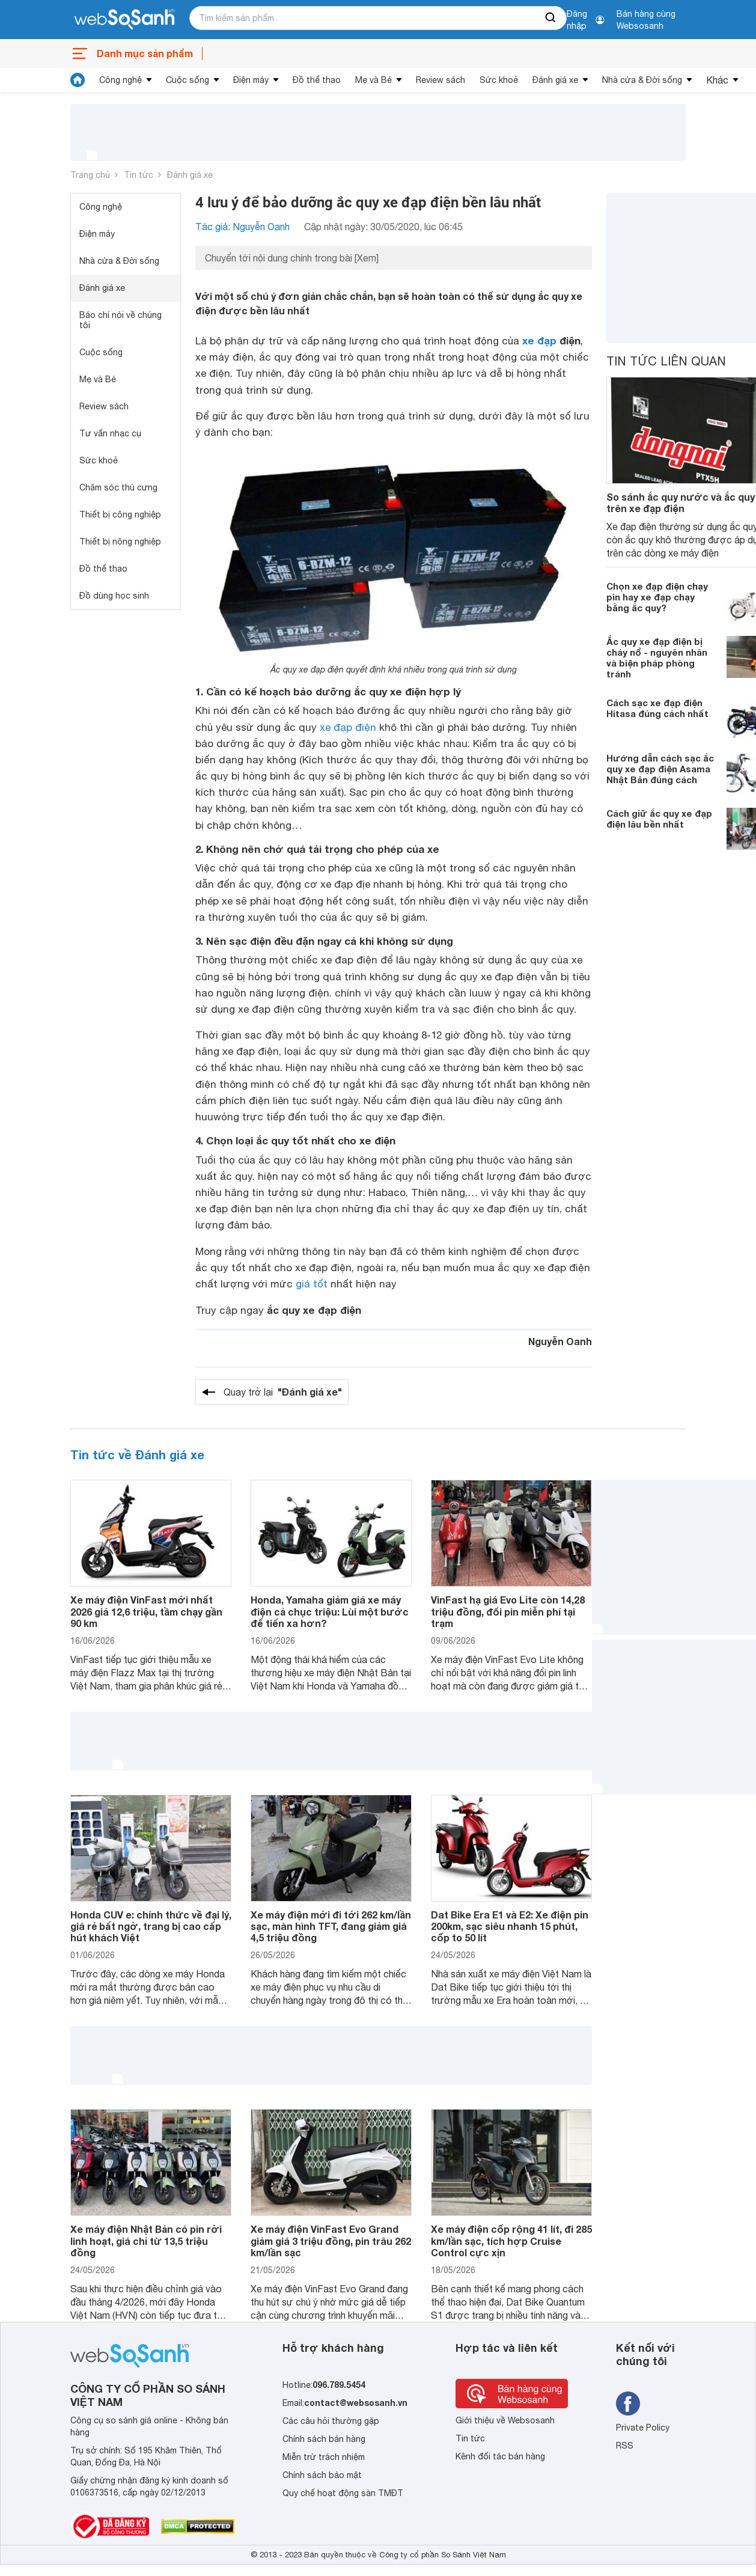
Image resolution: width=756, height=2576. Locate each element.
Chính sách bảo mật (322, 2475)
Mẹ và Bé (373, 80)
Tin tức (138, 175)
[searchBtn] (551, 18)
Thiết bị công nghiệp (120, 514)
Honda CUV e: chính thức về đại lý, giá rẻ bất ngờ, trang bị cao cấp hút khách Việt (150, 1926)
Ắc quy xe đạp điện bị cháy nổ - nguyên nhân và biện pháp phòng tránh (656, 657)
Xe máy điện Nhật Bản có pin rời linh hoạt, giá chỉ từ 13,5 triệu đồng (146, 2240)
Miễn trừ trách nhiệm (323, 2457)
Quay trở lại (283, 1392)
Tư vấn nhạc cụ (110, 433)
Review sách (440, 80)
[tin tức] (77, 80)
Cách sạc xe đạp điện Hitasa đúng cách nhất (657, 708)
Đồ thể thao (317, 80)
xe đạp (539, 340)
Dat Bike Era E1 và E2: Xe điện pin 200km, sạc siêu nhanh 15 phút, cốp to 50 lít (509, 1926)
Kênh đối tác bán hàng (500, 2456)
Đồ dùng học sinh (114, 595)
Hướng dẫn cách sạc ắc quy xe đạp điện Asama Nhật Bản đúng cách (660, 768)
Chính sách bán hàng (323, 2439)
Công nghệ (120, 80)
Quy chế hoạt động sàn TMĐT (342, 2493)
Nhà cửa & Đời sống (642, 80)
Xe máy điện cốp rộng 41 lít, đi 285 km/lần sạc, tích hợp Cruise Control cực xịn (511, 2240)
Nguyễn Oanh (560, 1341)
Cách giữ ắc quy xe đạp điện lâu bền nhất (659, 818)
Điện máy (251, 80)
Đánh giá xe (555, 80)
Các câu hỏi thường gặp (330, 2421)
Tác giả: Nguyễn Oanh (242, 226)
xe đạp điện (348, 727)
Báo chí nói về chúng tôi (120, 320)
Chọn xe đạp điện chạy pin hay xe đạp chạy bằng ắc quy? (657, 597)
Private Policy (642, 2427)
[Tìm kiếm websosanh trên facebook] (628, 2403)
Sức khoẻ (499, 80)
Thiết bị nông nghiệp (120, 541)
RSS (624, 2445)
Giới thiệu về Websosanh (505, 2420)
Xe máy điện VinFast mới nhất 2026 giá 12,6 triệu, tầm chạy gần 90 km (146, 1611)
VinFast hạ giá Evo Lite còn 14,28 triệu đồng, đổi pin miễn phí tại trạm (508, 1611)
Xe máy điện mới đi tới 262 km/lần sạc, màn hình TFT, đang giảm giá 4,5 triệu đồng (331, 1926)
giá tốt (312, 1284)
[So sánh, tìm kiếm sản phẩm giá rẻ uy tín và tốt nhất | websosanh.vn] (124, 19)
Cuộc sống (187, 80)
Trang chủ (90, 175)
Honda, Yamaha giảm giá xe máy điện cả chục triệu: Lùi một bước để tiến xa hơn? (330, 1611)
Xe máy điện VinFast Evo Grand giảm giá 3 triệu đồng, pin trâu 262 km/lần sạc (331, 2240)
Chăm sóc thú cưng (118, 487)
